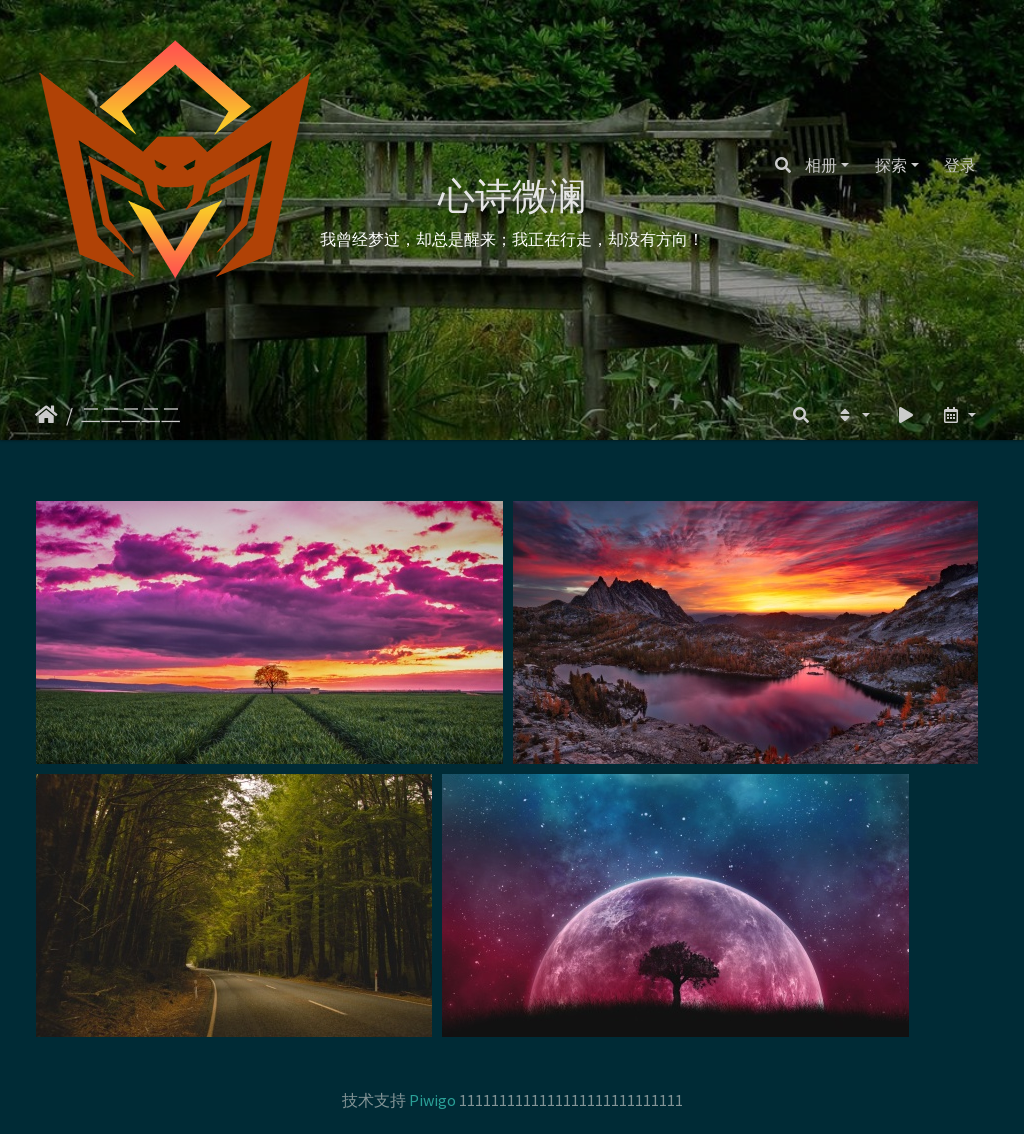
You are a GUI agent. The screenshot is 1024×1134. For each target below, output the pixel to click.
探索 (891, 165)
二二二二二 (131, 414)
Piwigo (432, 1100)
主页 (46, 415)
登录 (960, 165)
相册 (821, 165)
